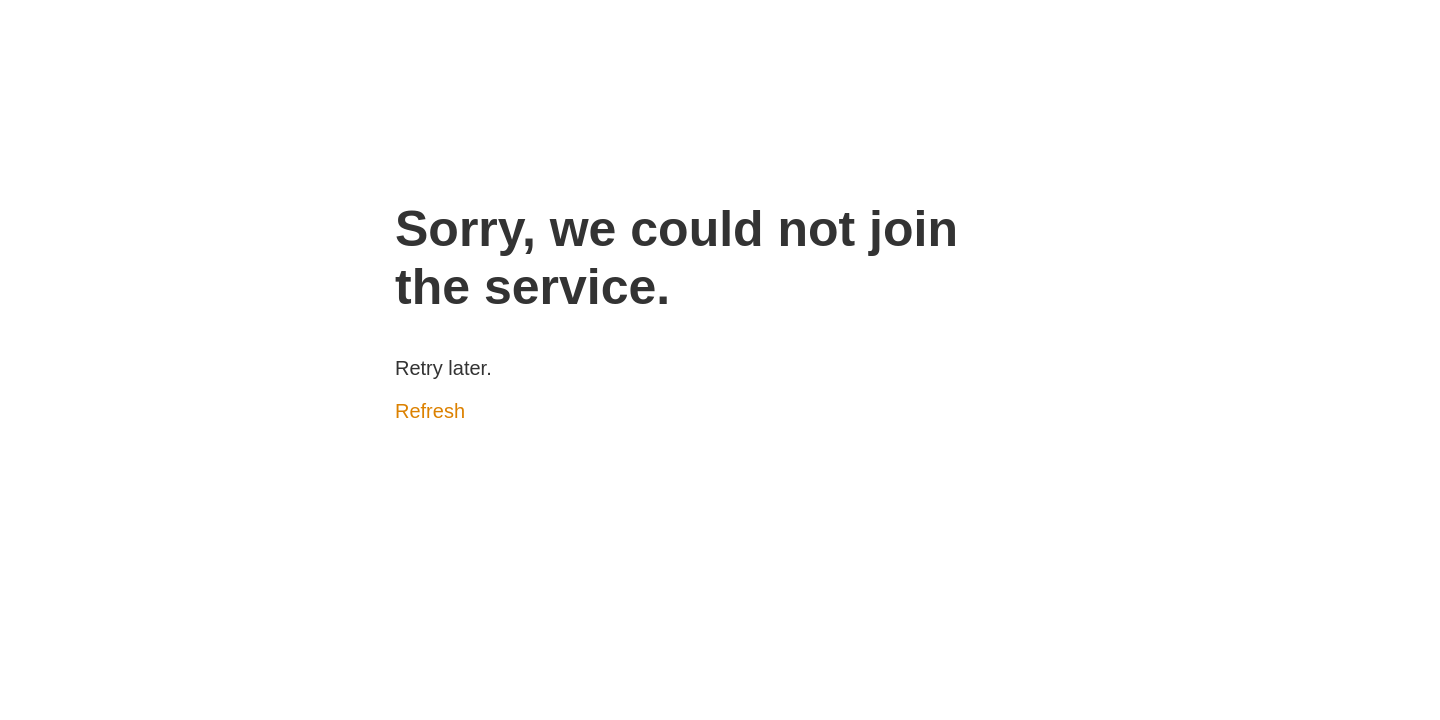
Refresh (430, 411)
